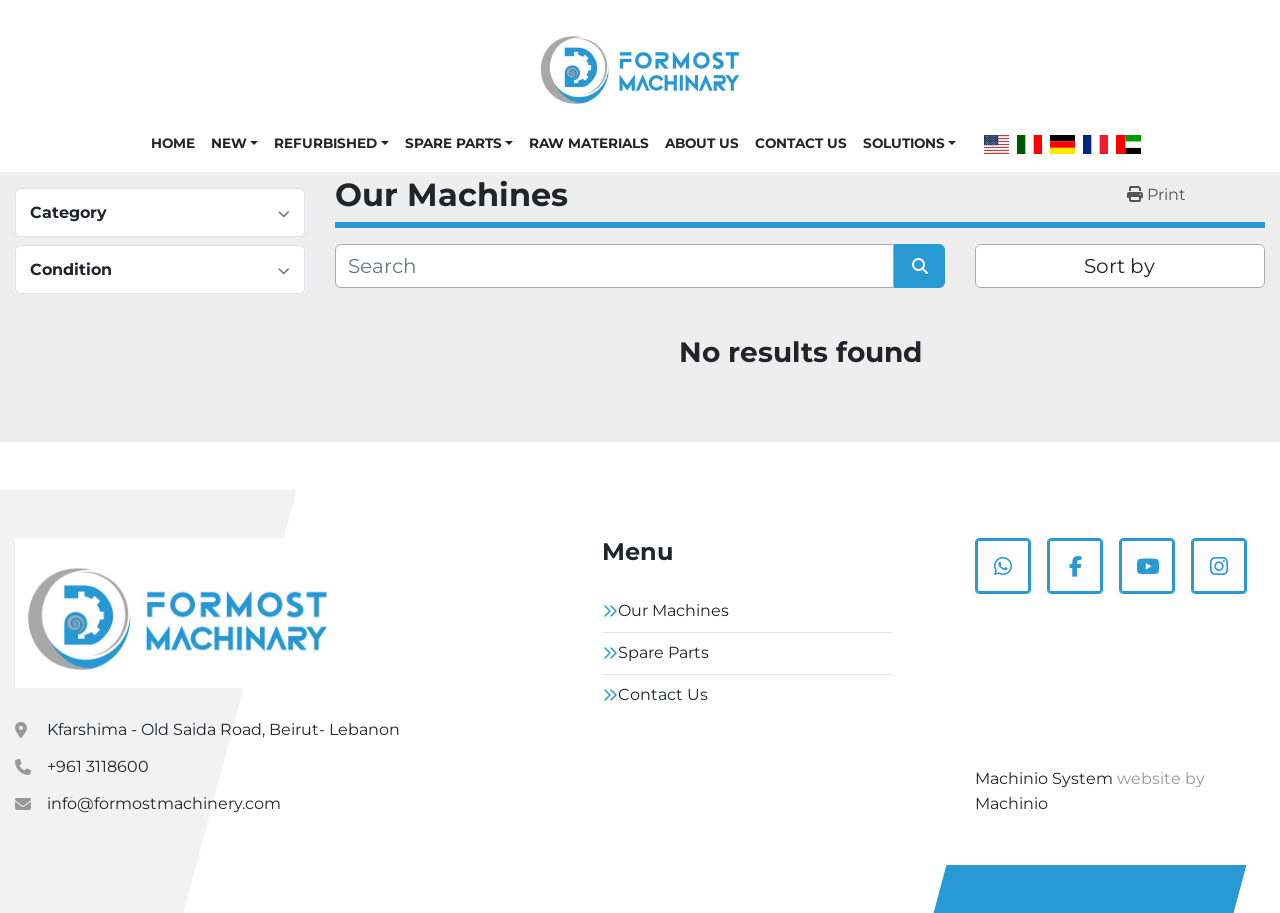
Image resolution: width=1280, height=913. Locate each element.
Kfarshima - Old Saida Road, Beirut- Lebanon (223, 729)
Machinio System (1044, 778)
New (229, 143)
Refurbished (325, 143)
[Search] (614, 266)
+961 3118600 (98, 766)
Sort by (1119, 266)
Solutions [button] (904, 143)
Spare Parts (453, 143)
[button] (234, 143)
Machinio (1011, 803)
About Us (702, 143)
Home (173, 143)
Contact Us (801, 143)
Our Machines (673, 610)
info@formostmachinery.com (164, 803)
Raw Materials (589, 143)
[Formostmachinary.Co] (177, 613)
